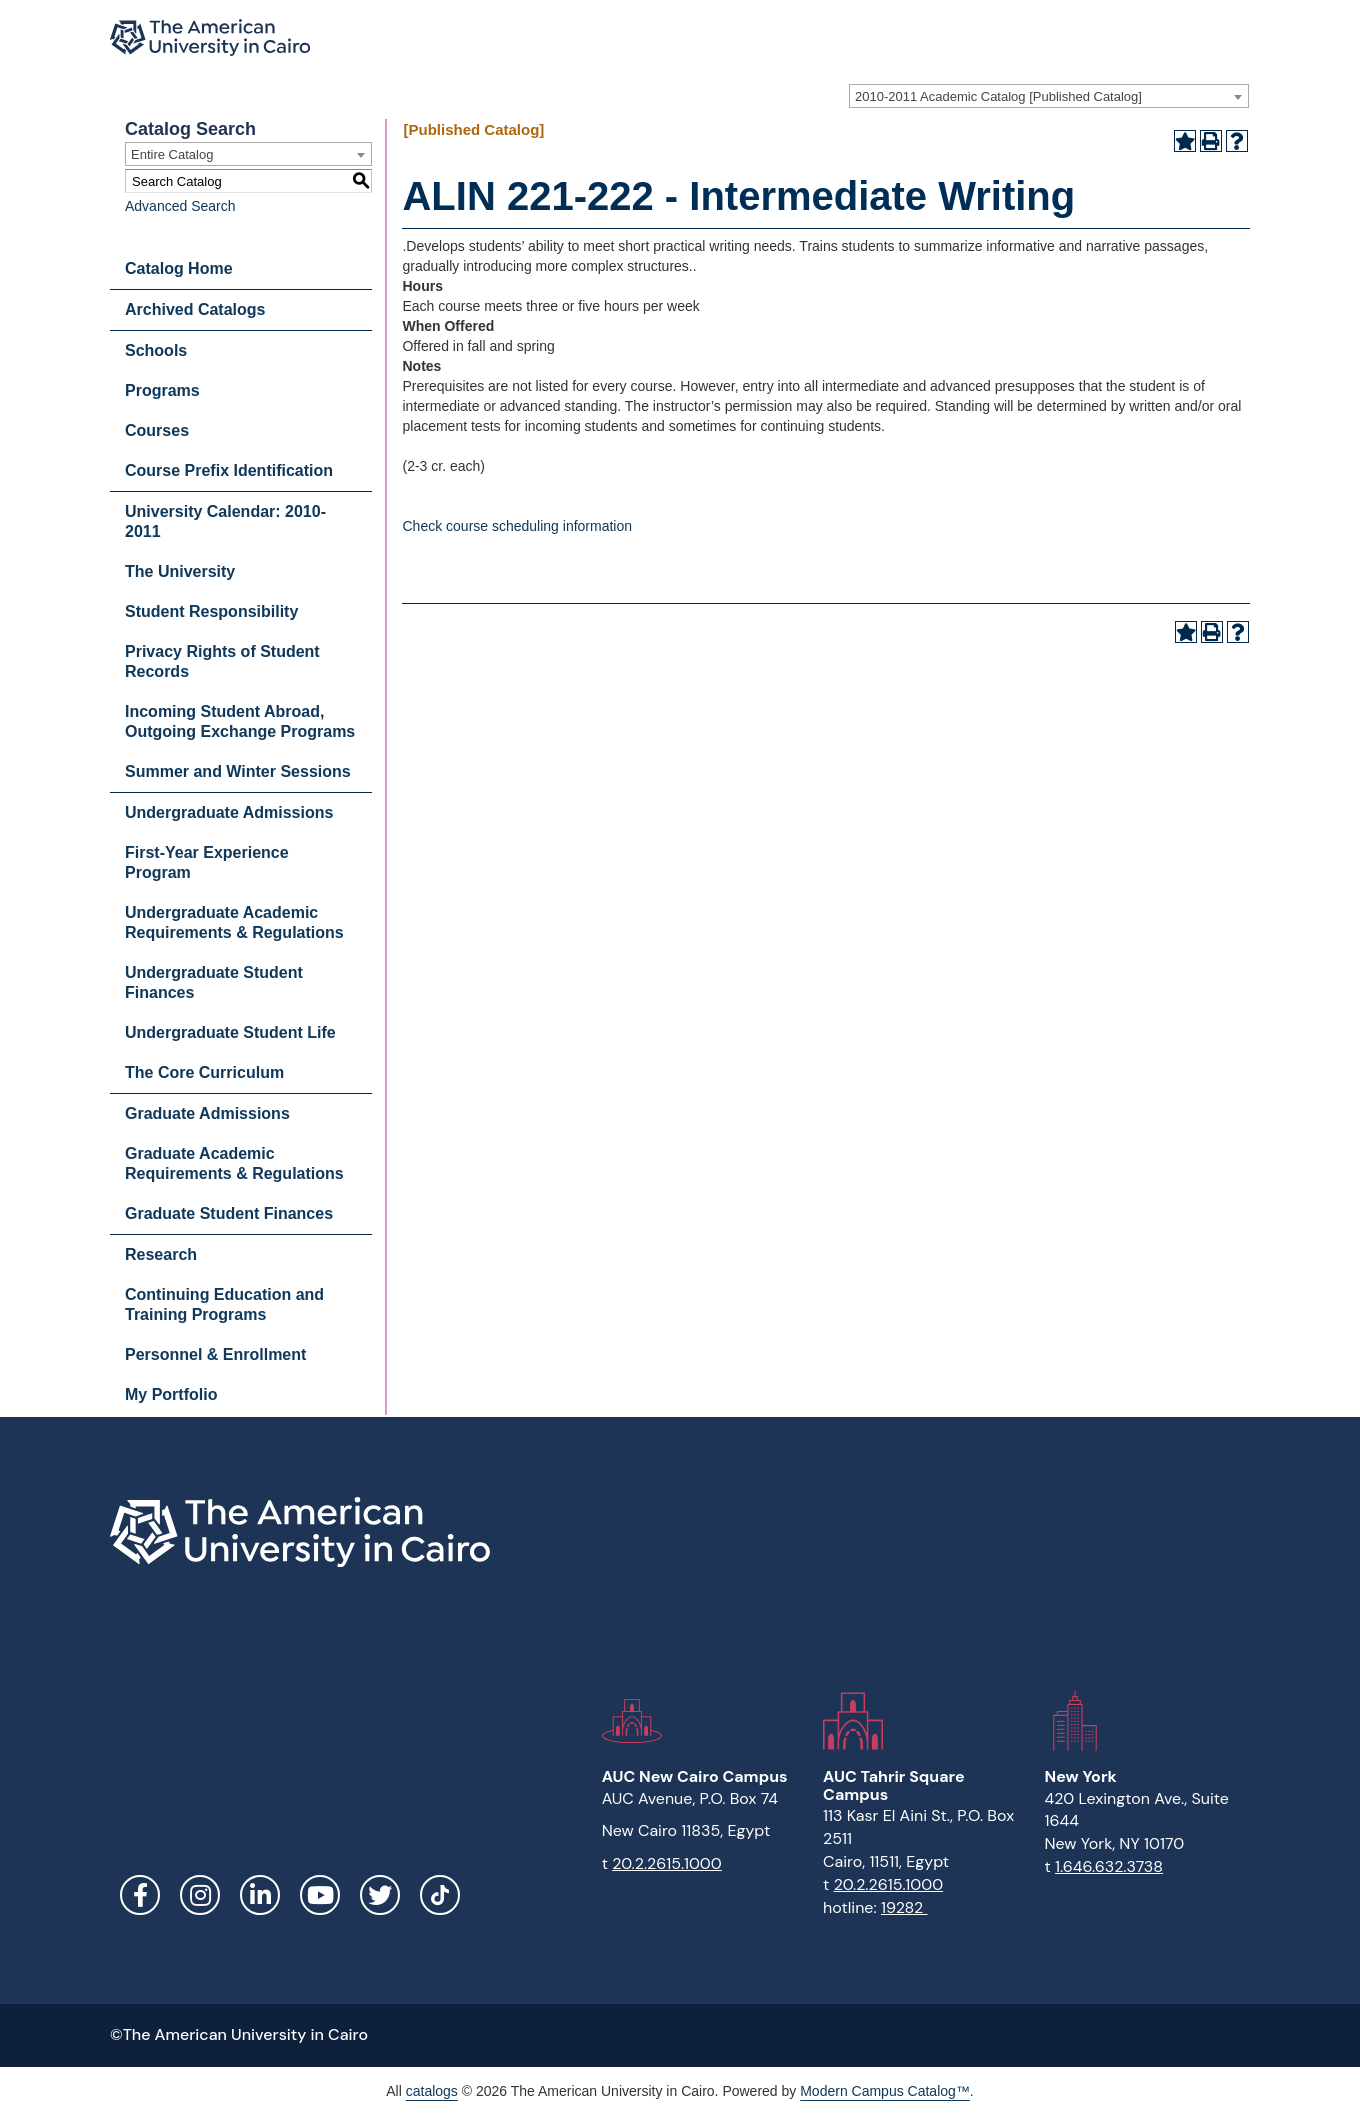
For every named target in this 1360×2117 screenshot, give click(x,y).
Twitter (380, 1895)
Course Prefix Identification (229, 470)
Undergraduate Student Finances (214, 982)
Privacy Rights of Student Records (222, 661)
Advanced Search (180, 206)
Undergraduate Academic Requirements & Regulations (234, 922)
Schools (156, 350)
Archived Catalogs (195, 309)
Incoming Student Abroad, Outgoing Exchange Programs (240, 721)
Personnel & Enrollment (215, 1354)
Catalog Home (179, 268)
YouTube (320, 1895)
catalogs (432, 2091)
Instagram (200, 1895)
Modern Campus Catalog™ (885, 2091)
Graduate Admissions (207, 1113)
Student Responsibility (211, 611)
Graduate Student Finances (229, 1213)
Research (161, 1254)
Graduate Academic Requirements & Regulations (234, 1163)
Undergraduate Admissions (229, 812)
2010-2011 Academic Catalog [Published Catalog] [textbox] (998, 96)
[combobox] (1049, 96)
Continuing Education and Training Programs (224, 1304)
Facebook (140, 1895)
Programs (162, 390)
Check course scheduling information (517, 526)
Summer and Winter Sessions (238, 771)
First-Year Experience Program (207, 862)
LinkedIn (260, 1895)
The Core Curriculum (204, 1072)
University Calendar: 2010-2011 (225, 521)
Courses (157, 430)
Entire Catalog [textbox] (172, 154)
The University (180, 571)
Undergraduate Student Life (230, 1032)
